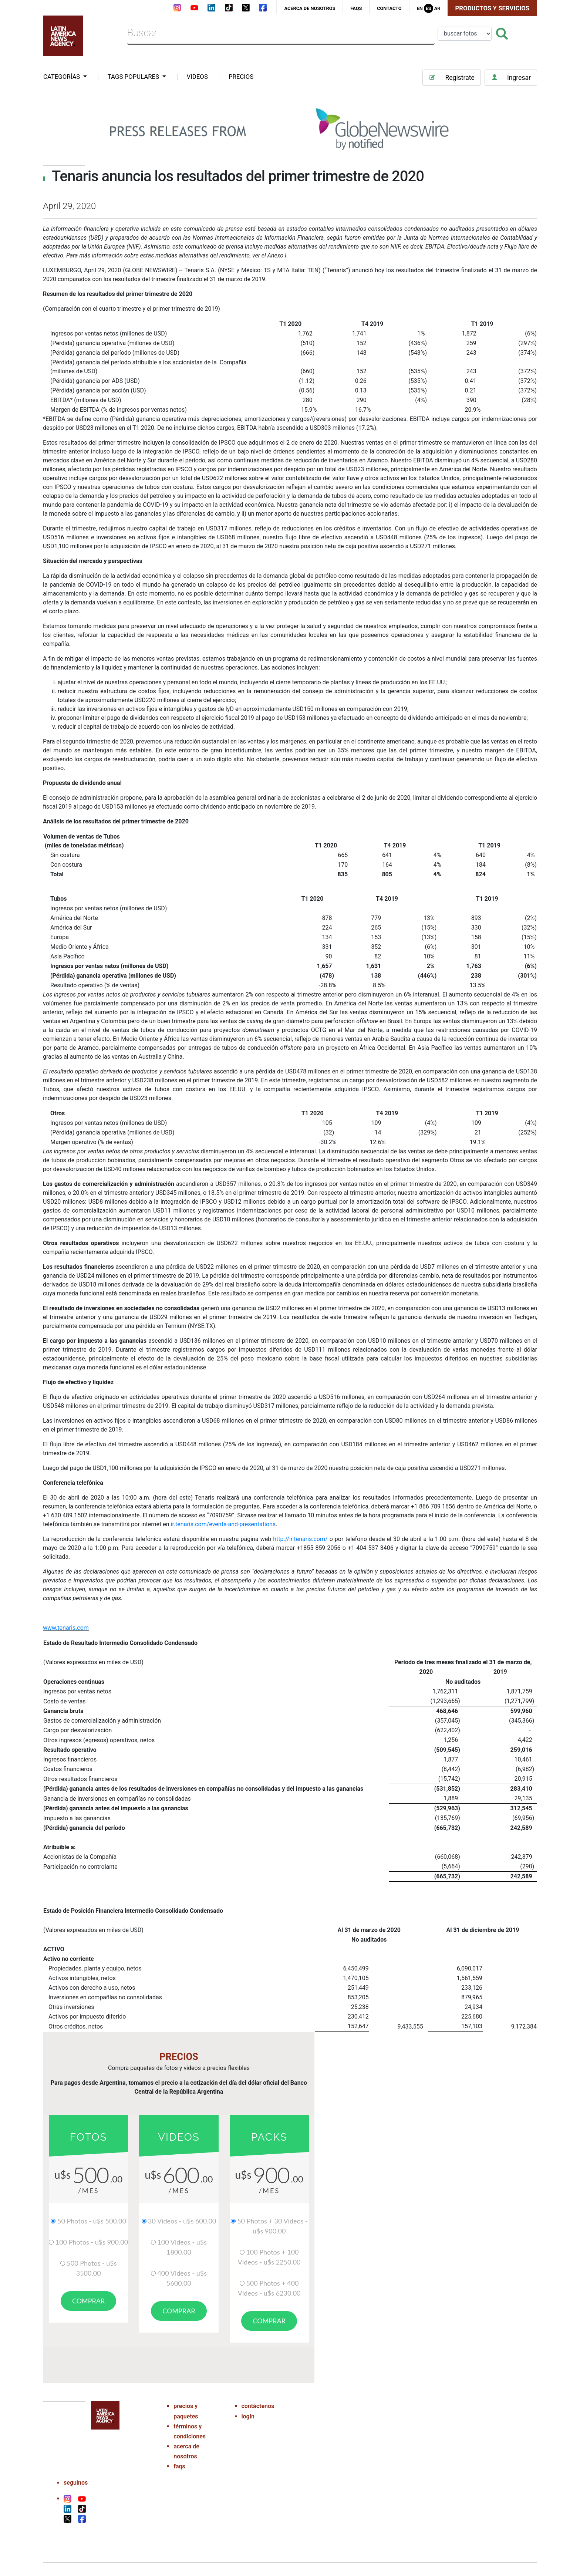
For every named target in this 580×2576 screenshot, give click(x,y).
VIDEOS (197, 76)
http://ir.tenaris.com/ (300, 1538)
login (247, 2411)
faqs (356, 8)
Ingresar (511, 77)
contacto (389, 8)
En (419, 8)
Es (428, 8)
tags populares (134, 76)
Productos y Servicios (492, 8)
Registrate (451, 77)
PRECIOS (241, 76)
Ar (437, 8)
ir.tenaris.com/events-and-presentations (223, 1524)
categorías (62, 76)
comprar (88, 2301)
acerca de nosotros (309, 8)
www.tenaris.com (66, 1627)
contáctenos (257, 2401)
